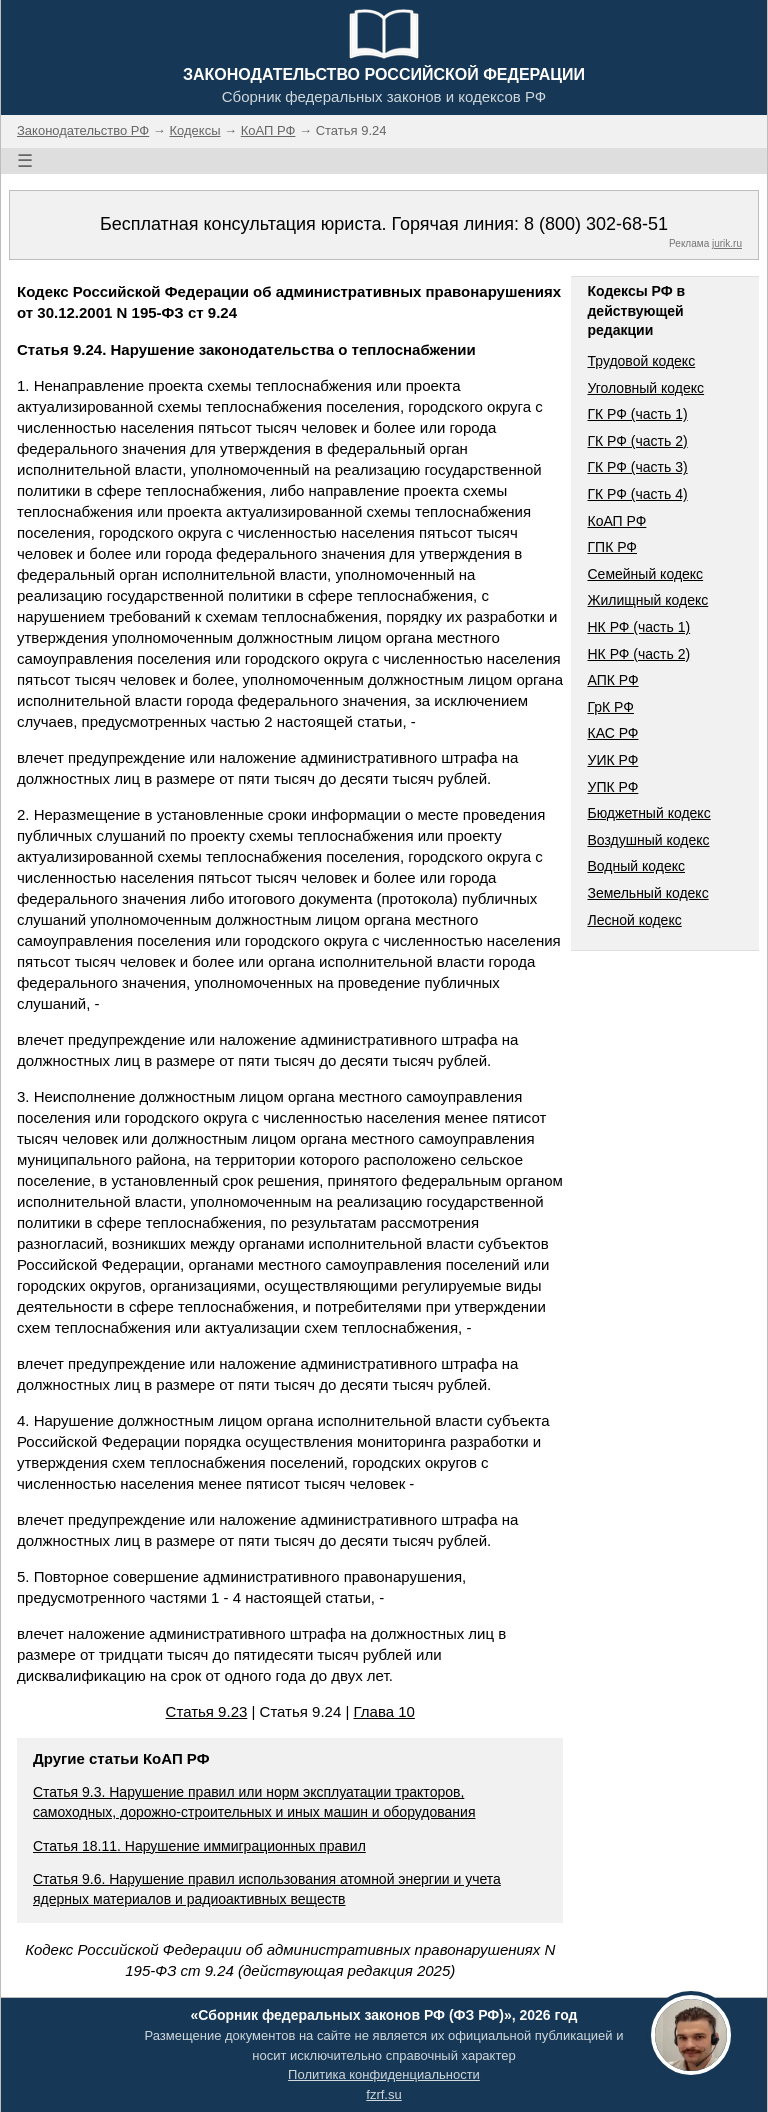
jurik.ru (727, 243)
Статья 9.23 (207, 1711)
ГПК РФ (612, 547)
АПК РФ (612, 680)
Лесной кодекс (634, 920)
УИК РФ (612, 760)
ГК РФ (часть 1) (637, 414)
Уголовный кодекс (645, 388)
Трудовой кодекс (641, 361)
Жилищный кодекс (647, 600)
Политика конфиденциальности (384, 2074)
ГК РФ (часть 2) (637, 441)
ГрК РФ (610, 707)
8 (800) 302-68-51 (596, 224)
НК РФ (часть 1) (638, 627)
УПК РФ (612, 787)
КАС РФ (612, 733)
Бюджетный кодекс (648, 813)
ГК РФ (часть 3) (637, 467)
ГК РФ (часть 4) (637, 494)
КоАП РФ (616, 521)
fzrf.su (383, 2094)
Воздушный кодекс (648, 840)
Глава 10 (384, 1711)
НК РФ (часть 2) (638, 654)
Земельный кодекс (647, 893)
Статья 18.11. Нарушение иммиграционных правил (199, 1846)
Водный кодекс (636, 866)
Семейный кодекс (645, 574)
